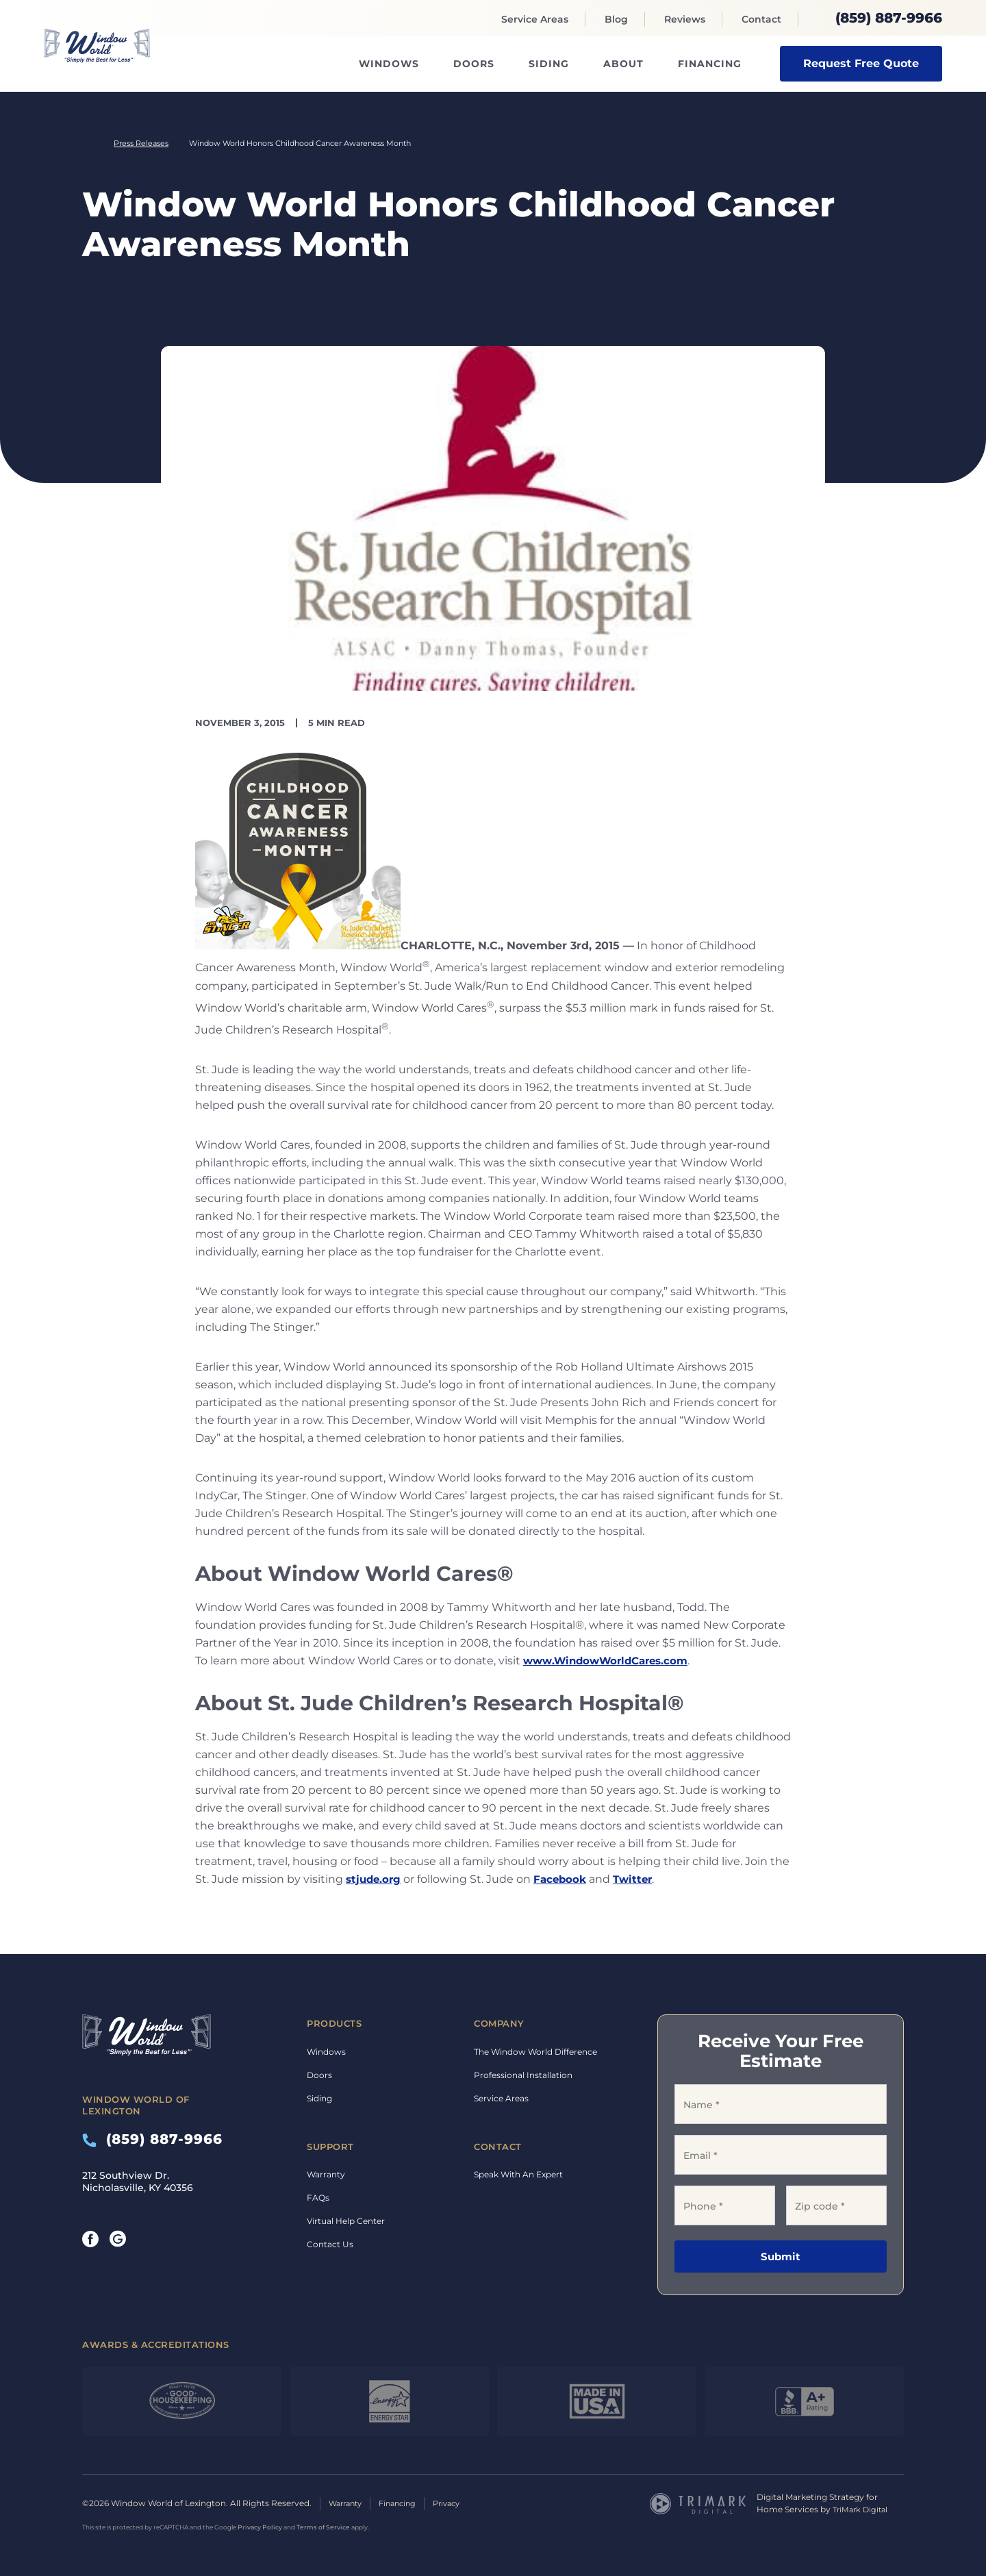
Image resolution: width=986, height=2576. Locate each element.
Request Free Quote (861, 63)
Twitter (638, 1879)
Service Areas (534, 19)
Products (334, 2023)
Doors (473, 64)
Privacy (457, 2503)
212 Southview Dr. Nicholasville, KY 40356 (137, 2181)
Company (499, 2023)
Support (330, 2146)
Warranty (326, 2174)
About (623, 64)
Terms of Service (323, 2526)
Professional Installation (523, 2075)
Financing (710, 64)
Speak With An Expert (518, 2174)
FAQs (318, 2197)
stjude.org (375, 1879)
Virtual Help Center (346, 2221)
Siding (549, 64)
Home (87, 143)
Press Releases (141, 143)
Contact (761, 19)
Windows (389, 64)
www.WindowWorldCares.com (611, 1660)
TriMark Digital (862, 2509)
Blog (616, 19)
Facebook (564, 1879)
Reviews (684, 19)
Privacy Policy (260, 2526)
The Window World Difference (535, 2052)
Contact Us (330, 2244)
